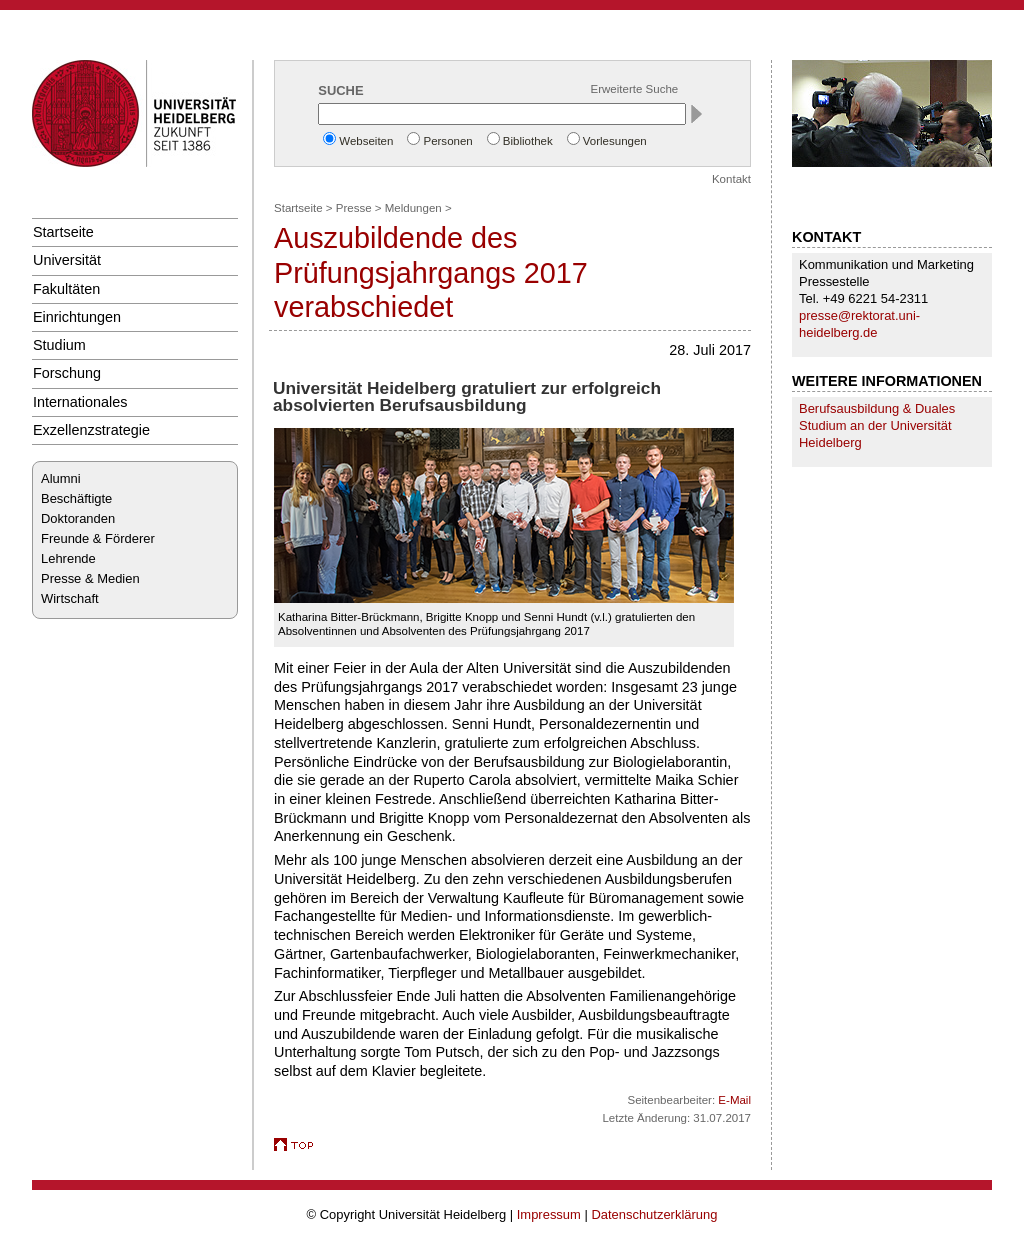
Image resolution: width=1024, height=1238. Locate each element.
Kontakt (731, 179)
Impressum (549, 1214)
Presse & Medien (90, 578)
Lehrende (68, 558)
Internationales (80, 402)
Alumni (61, 478)
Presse (354, 208)
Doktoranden (78, 518)
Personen (447, 141)
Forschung (67, 373)
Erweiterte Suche (635, 89)
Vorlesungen (615, 141)
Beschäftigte (76, 498)
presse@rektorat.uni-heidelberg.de (859, 324)
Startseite (63, 232)
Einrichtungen (77, 317)
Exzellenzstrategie (91, 430)
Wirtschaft (70, 598)
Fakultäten (66, 289)
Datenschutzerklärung (654, 1214)
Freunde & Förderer (98, 538)
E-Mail (734, 1100)
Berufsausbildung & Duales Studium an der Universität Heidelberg (877, 425)
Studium (59, 345)
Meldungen (413, 208)
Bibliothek (528, 141)
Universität (67, 260)
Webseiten (366, 141)
